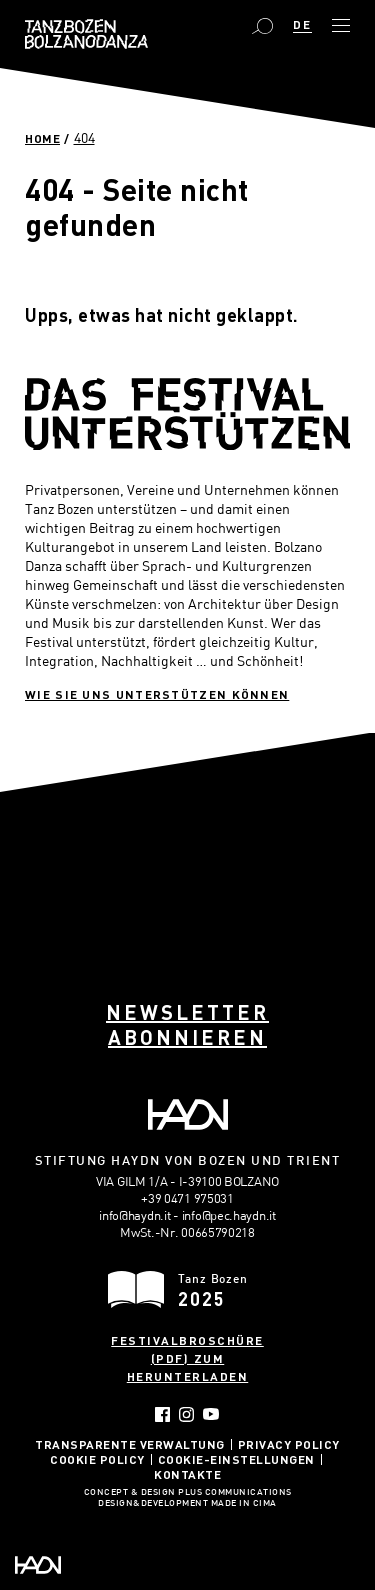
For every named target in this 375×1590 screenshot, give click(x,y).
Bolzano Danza (86, 34)
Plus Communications (235, 1493)
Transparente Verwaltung (130, 1444)
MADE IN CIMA (244, 1504)
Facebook (162, 1414)
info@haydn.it (134, 1215)
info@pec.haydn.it (229, 1215)
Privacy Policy (289, 1444)
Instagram (186, 1414)
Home (42, 138)
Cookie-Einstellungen (236, 1459)
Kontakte (187, 1474)
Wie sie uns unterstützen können (157, 694)
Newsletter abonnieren (187, 1024)
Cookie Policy (97, 1459)
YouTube (211, 1414)
